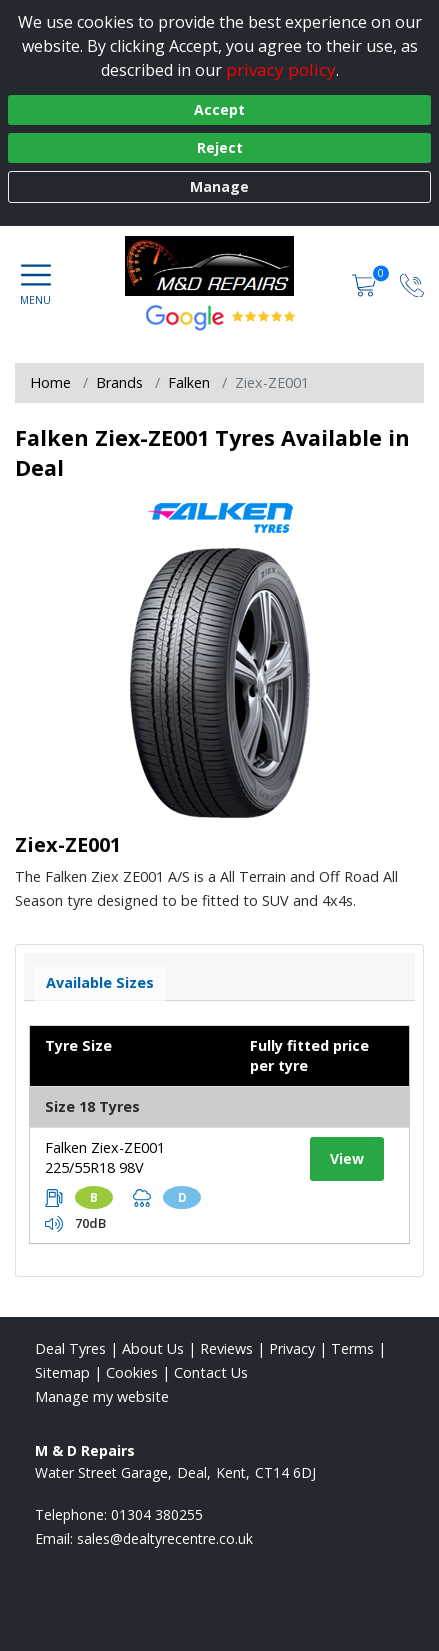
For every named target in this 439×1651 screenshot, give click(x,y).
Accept (219, 109)
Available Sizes (100, 982)
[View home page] (219, 266)
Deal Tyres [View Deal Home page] (70, 1348)
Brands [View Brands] (119, 382)
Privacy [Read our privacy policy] (292, 1348)
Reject (220, 147)
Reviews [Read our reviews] (226, 1348)
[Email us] (165, 1538)
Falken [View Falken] (189, 382)
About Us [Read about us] (153, 1348)
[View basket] (366, 283)
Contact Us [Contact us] (211, 1372)
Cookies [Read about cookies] (132, 1372)
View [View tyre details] (347, 1158)
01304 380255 (157, 1514)
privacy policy (281, 69)
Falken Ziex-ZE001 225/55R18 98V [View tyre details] (105, 1157)
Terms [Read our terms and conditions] (352, 1348)
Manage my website (102, 1396)
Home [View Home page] (50, 382)
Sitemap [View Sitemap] (62, 1372)
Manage (219, 186)
